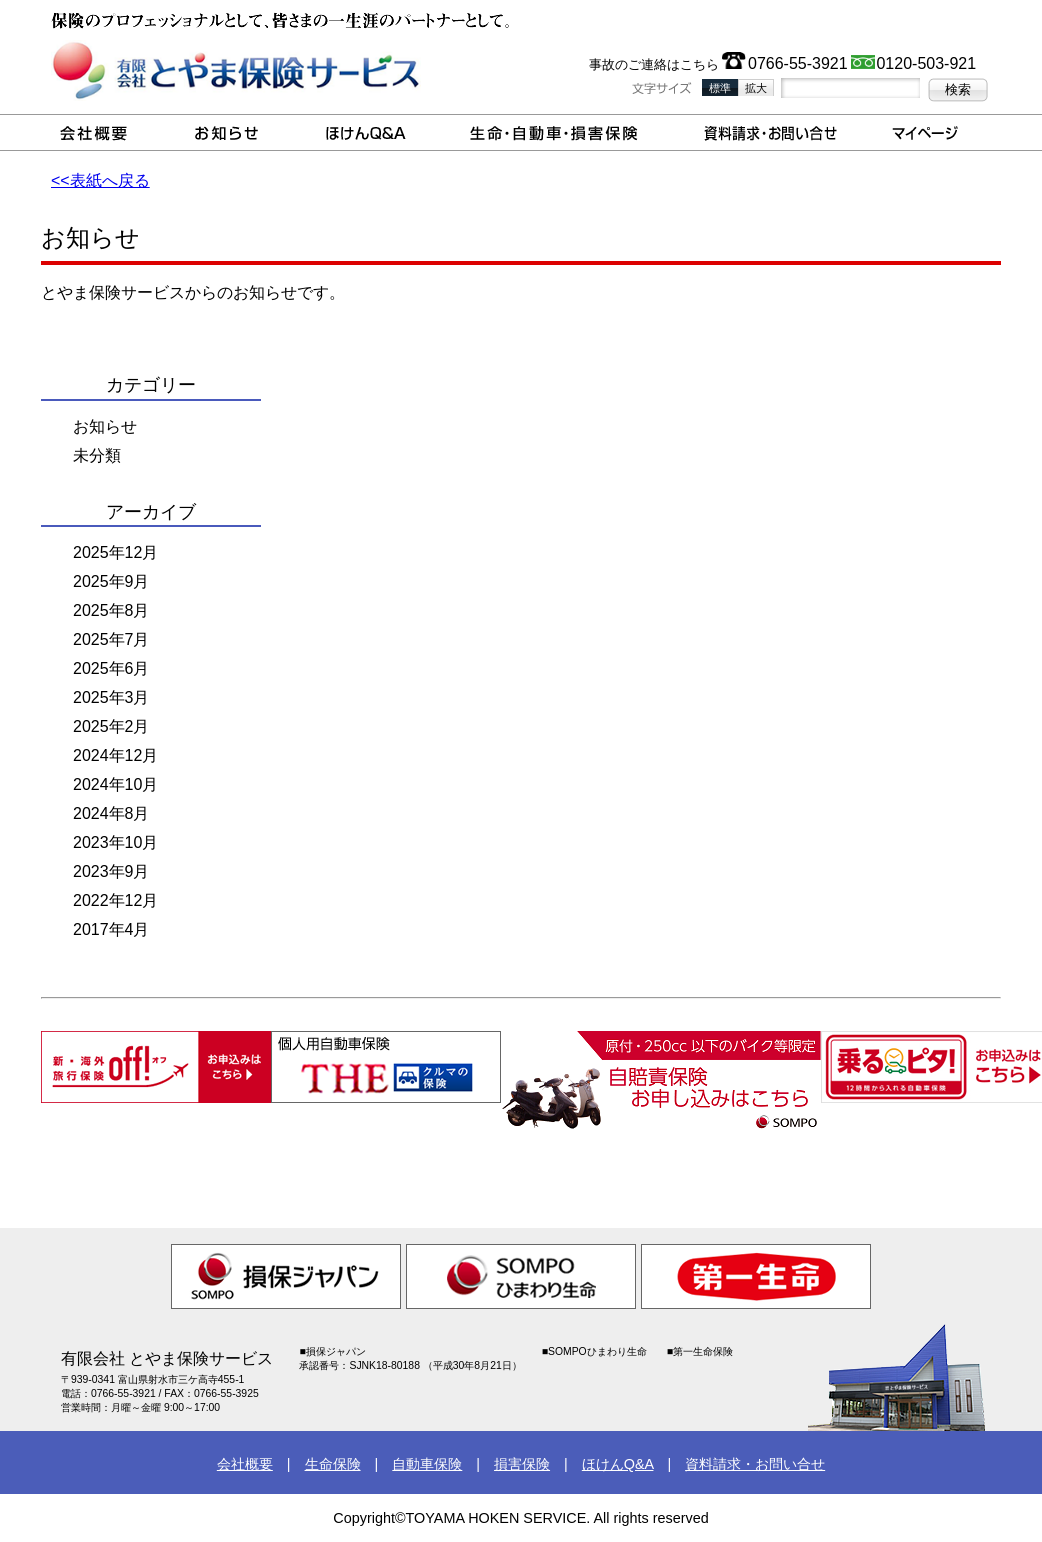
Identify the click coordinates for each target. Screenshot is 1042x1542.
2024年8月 (111, 813)
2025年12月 (115, 552)
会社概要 (245, 1464)
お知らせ (105, 426)
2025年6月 (111, 668)
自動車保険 (427, 1464)
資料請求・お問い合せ (755, 1464)
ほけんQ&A (618, 1464)
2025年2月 (111, 726)
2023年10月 (115, 842)
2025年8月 (111, 610)
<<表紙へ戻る (100, 180)
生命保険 (333, 1464)
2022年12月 (115, 900)
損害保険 (522, 1464)
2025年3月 (111, 697)
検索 (958, 89)
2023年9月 (111, 871)
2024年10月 (115, 784)
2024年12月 (115, 755)
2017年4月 (111, 929)
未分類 (97, 455)
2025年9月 (111, 581)
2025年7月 (111, 639)
